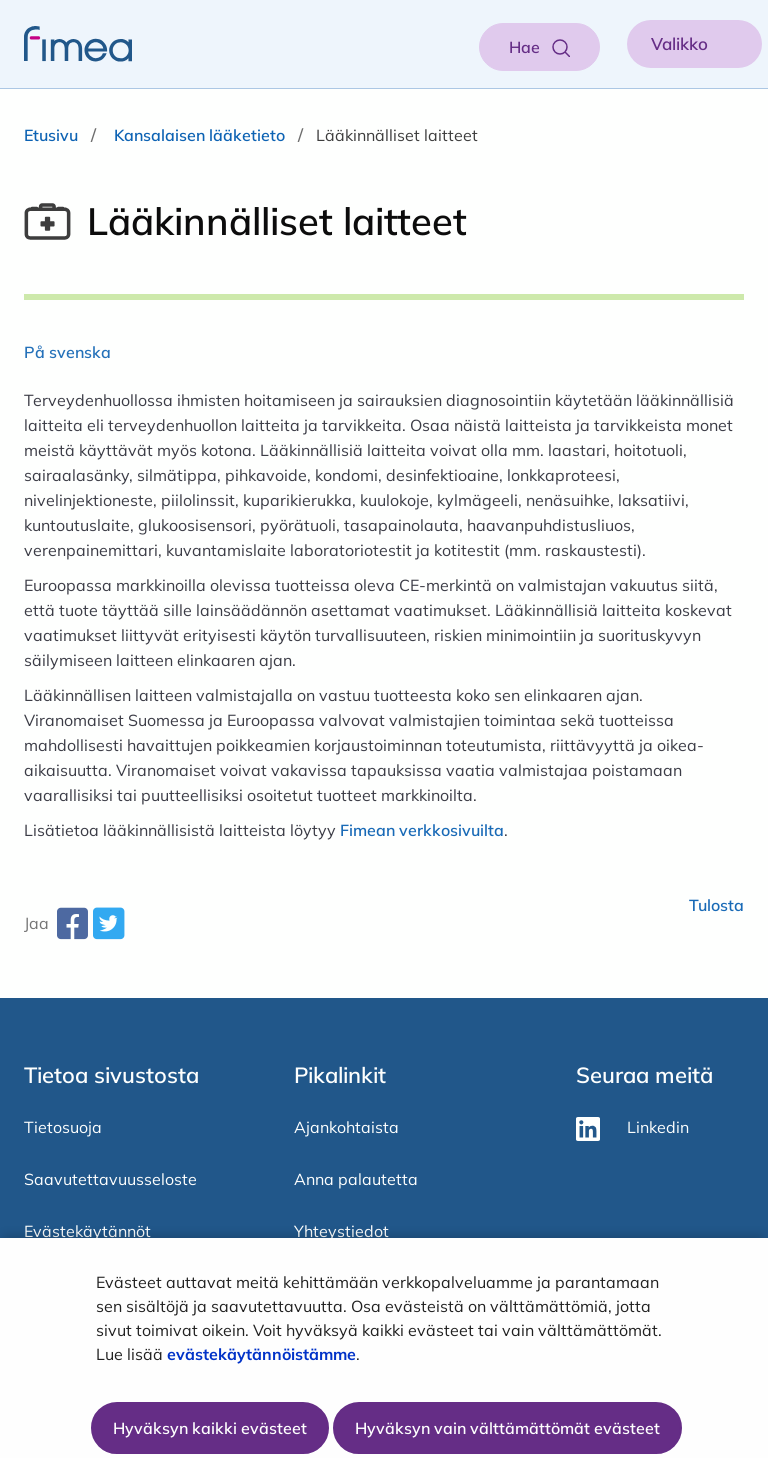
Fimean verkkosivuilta (422, 830)
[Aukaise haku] (539, 47)
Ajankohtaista (346, 1127)
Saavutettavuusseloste (110, 1179)
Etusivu (51, 135)
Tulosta (716, 905)
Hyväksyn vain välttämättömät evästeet (507, 1428)
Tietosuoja (63, 1127)
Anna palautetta (356, 1179)
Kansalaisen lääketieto (199, 135)
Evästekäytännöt (87, 1231)
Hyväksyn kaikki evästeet (210, 1428)
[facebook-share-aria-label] (72, 931)
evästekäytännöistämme (261, 1354)
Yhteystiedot (341, 1231)
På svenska (67, 352)
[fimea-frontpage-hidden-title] (66, 44)
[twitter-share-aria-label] (108, 931)
